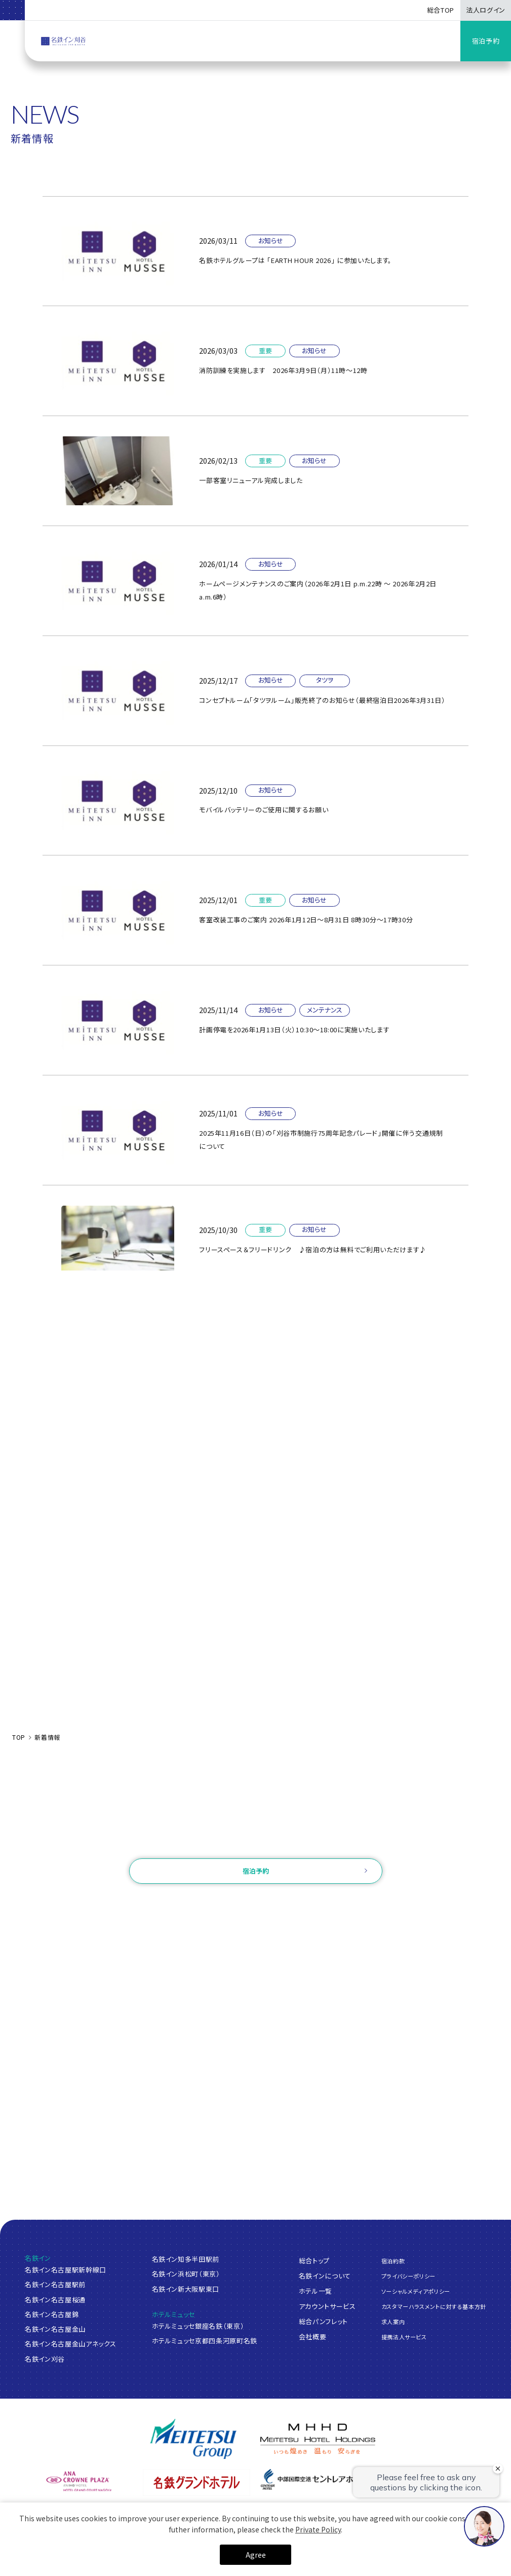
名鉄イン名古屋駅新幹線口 (65, 2269)
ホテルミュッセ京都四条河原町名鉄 (204, 2340)
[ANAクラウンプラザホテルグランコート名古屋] (79, 2481)
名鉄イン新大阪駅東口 (186, 2289)
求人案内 (393, 2322)
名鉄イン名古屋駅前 (55, 2284)
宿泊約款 (393, 2260)
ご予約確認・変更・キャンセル (130, 1902)
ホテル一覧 (315, 2290)
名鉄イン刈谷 (45, 2359)
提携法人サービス (404, 2337)
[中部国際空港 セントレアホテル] (315, 2479)
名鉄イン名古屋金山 (55, 2329)
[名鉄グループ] (193, 2439)
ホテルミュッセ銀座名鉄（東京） (198, 2326)
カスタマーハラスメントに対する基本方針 (433, 2306)
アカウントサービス (327, 2305)
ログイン (199, 1902)
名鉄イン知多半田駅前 (186, 2259)
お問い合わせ (255, 1844)
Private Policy (318, 2529)
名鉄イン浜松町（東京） (186, 2274)
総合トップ (314, 2260)
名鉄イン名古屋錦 (51, 2314)
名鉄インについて (325, 2275)
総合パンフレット (323, 2321)
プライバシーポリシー (408, 2275)
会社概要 (313, 2336)
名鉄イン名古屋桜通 (55, 2299)
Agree (256, 2555)
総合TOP (440, 10)
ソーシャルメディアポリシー (415, 2291)
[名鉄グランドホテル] (197, 2482)
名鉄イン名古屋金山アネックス (70, 2343)
